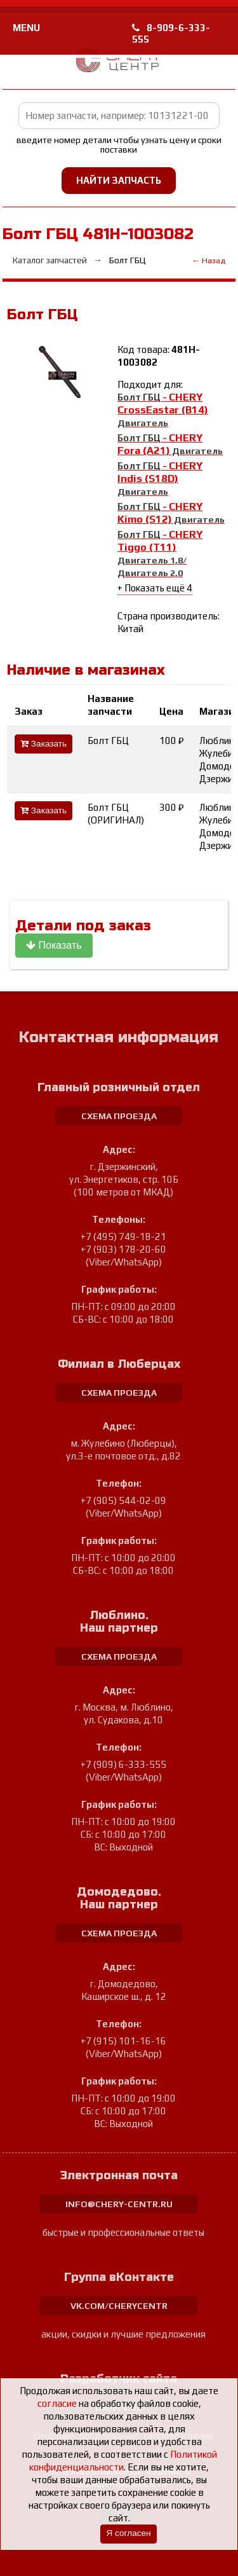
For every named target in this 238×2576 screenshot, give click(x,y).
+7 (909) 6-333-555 (123, 1764)
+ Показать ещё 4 (154, 587)
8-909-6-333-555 (171, 33)
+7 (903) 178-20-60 (123, 1249)
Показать (53, 945)
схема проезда (119, 1116)
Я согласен (128, 2533)
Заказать (43, 743)
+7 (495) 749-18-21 (123, 1236)
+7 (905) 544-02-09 (123, 1500)
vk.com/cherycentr (119, 2306)
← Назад (208, 260)
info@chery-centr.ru (119, 2204)
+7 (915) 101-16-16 (123, 2040)
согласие (57, 2403)
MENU (26, 27)
